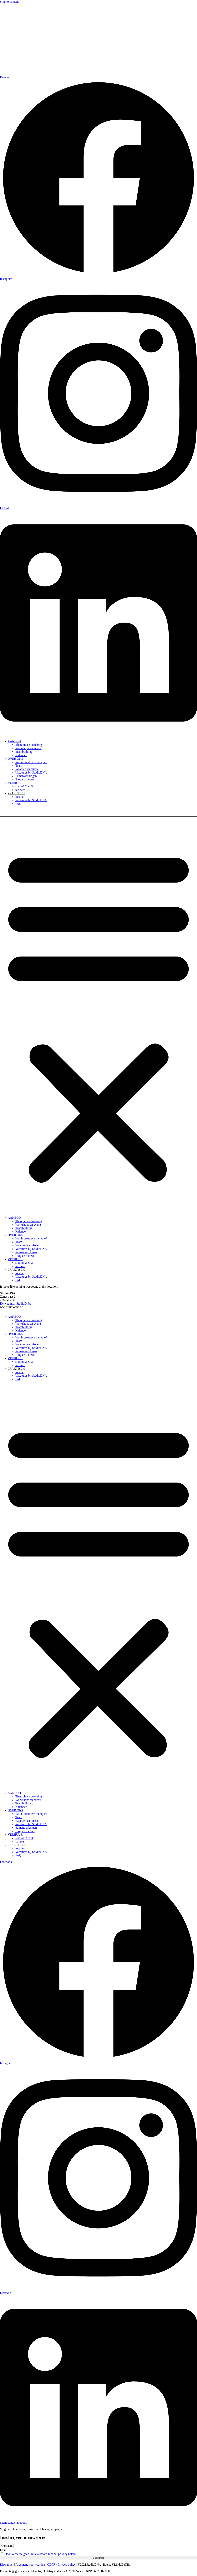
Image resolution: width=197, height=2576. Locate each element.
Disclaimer (6, 2564)
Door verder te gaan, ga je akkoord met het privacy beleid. (40, 2554)
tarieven (20, 789)
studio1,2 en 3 (24, 786)
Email (3, 2549)
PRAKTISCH (16, 793)
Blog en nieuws (25, 779)
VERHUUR (15, 783)
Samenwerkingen (26, 776)
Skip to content (9, 1)
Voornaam (6, 2545)
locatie (19, 796)
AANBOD (14, 741)
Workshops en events (28, 748)
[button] (98, 1015)
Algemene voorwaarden (30, 2564)
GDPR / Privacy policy (61, 2564)
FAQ (18, 803)
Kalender (21, 755)
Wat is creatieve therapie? (31, 762)
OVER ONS (15, 758)
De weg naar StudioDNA (15, 1303)
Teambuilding (24, 751)
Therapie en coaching (28, 744)
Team (18, 765)
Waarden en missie (26, 769)
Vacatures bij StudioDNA (31, 772)
